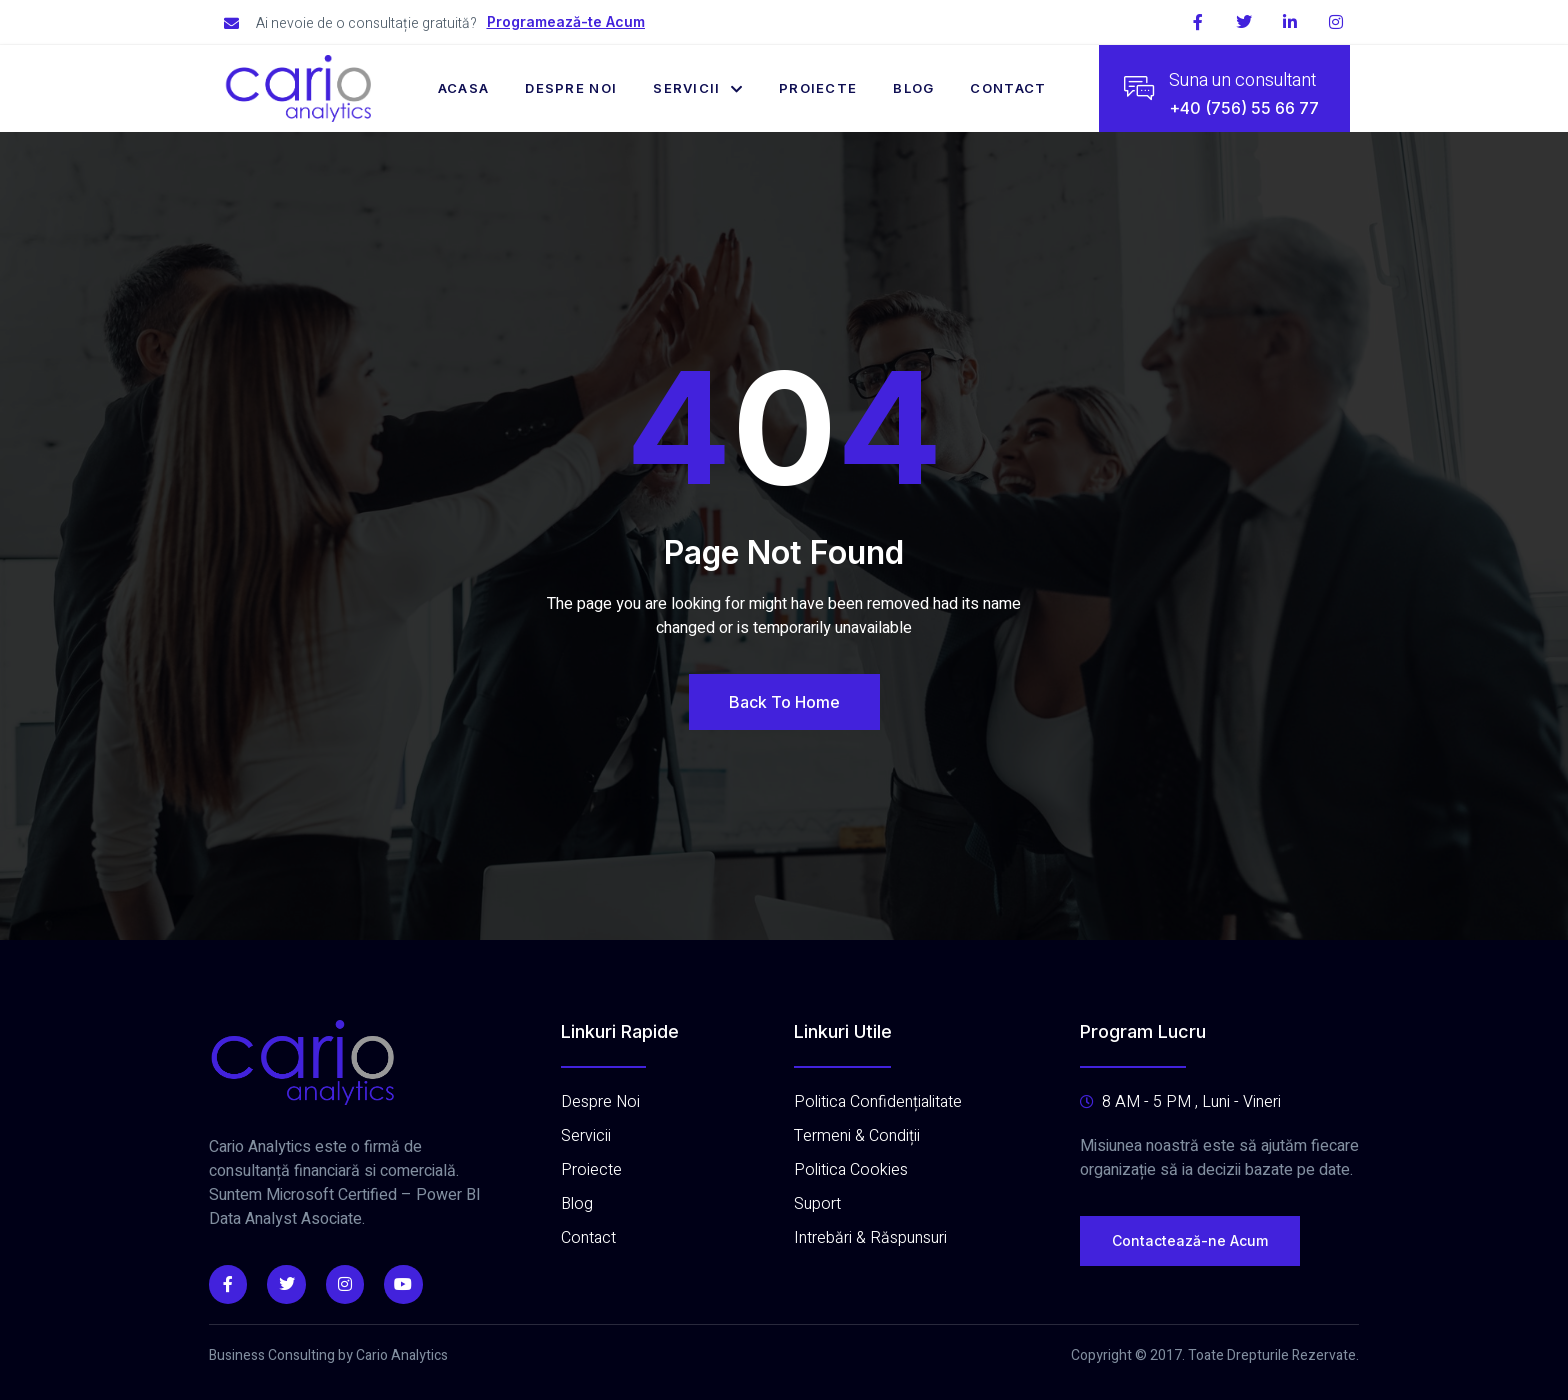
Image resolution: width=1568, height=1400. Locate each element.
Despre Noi (571, 88)
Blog (913, 88)
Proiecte (818, 88)
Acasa (464, 88)
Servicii (698, 88)
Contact (1009, 88)
